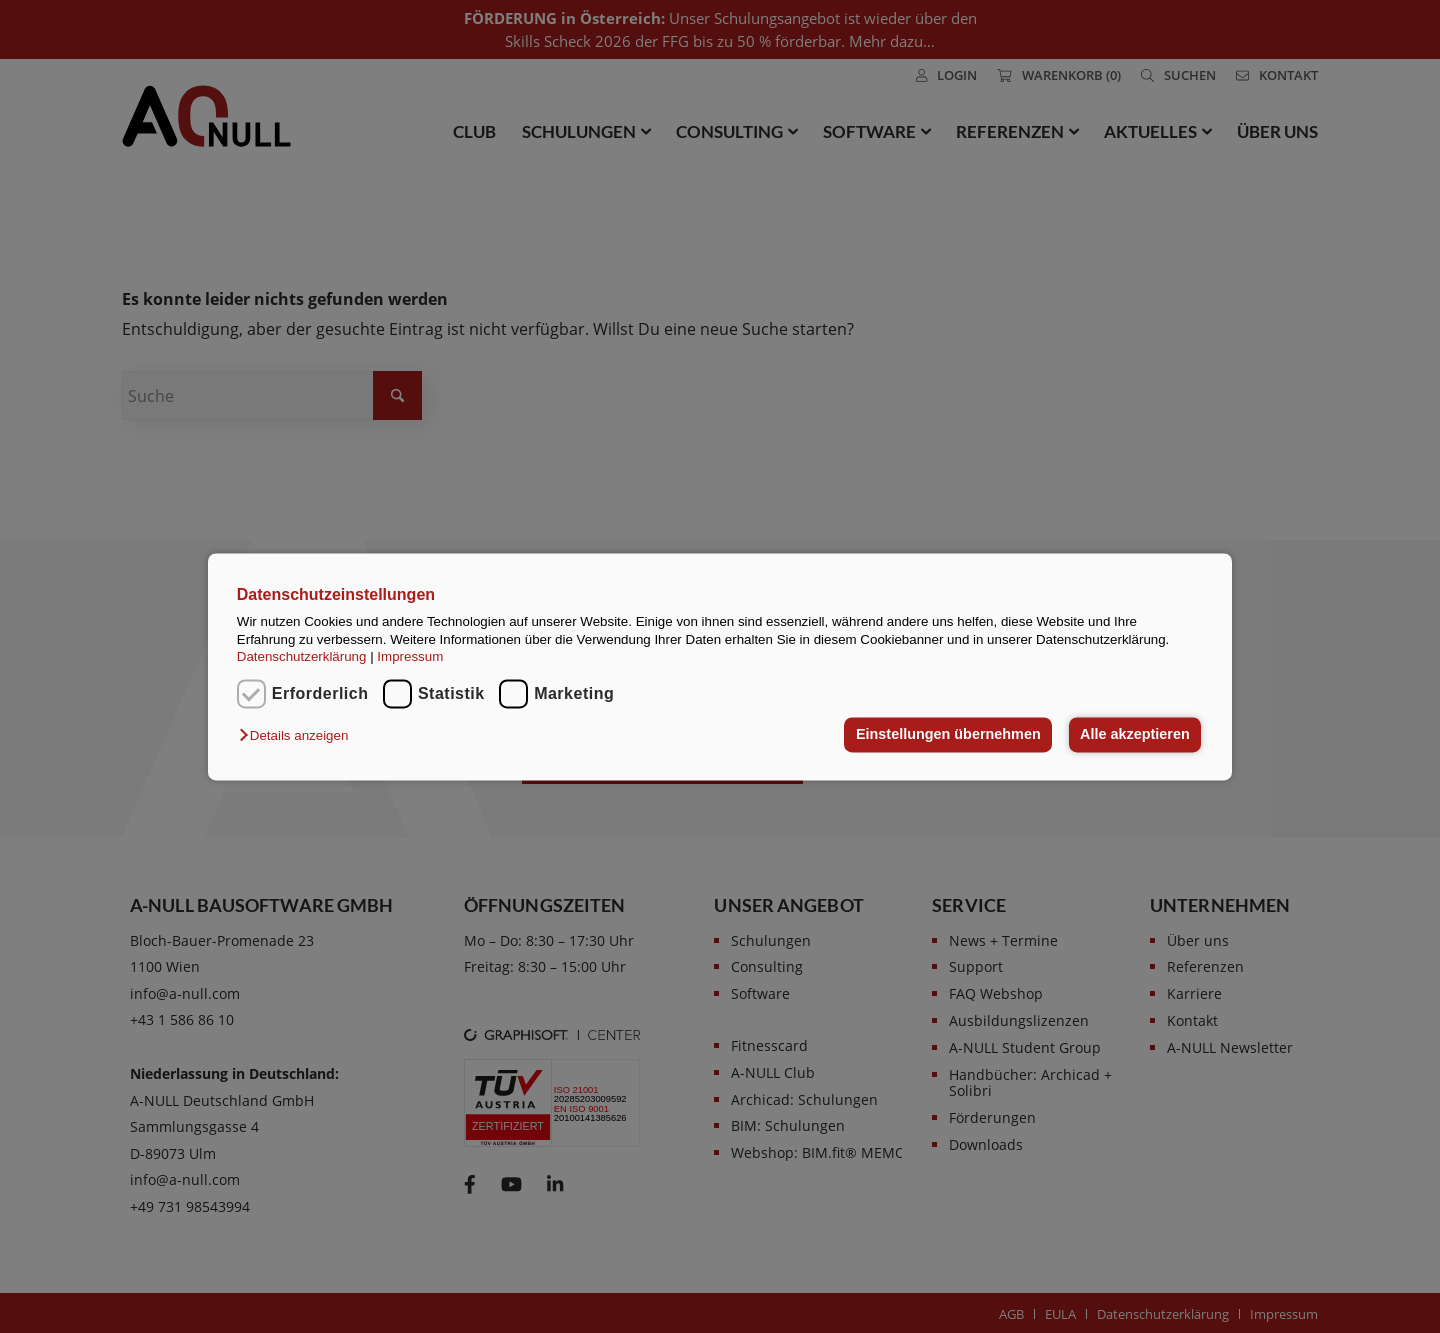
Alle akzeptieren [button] (1135, 735)
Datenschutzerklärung (302, 656)
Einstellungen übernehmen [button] (948, 735)
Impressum (410, 656)
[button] (298, 736)
